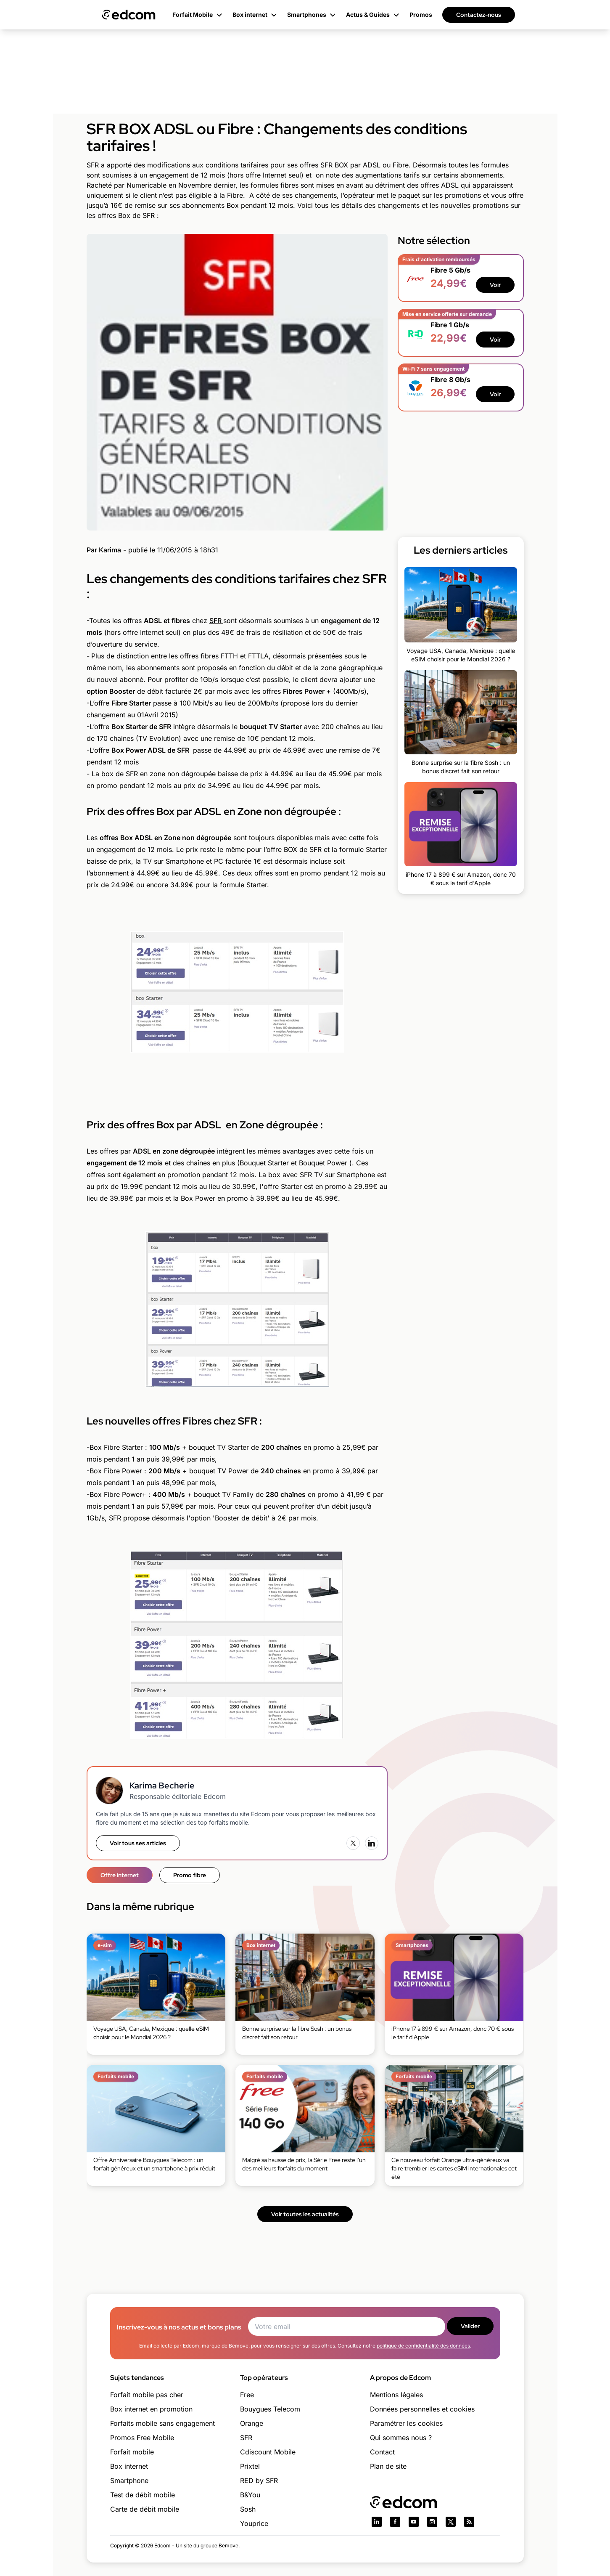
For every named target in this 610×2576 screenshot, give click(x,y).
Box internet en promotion (151, 2409)
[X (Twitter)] (353, 1843)
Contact (382, 2452)
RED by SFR (259, 2480)
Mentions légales (396, 2394)
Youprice (254, 2523)
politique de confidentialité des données (423, 2346)
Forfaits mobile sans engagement (162, 2423)
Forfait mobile (132, 2452)
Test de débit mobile (142, 2495)
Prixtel (250, 2466)
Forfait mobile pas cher (146, 2394)
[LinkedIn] (371, 1843)
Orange (251, 2423)
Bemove (228, 2545)
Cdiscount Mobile (268, 2452)
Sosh (248, 2509)
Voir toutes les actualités (305, 2214)
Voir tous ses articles (138, 1843)
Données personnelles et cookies (422, 2409)
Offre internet (119, 1875)
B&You (250, 2495)
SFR (216, 620)
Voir (495, 285)
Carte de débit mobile (144, 2509)
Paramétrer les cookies (406, 2423)
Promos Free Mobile (142, 2437)
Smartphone (129, 2480)
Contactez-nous (478, 15)
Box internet (129, 2466)
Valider (470, 2326)
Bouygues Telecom (270, 2409)
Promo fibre (189, 1875)
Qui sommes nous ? (401, 2437)
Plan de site (388, 2466)
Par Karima (104, 550)
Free (247, 2394)
